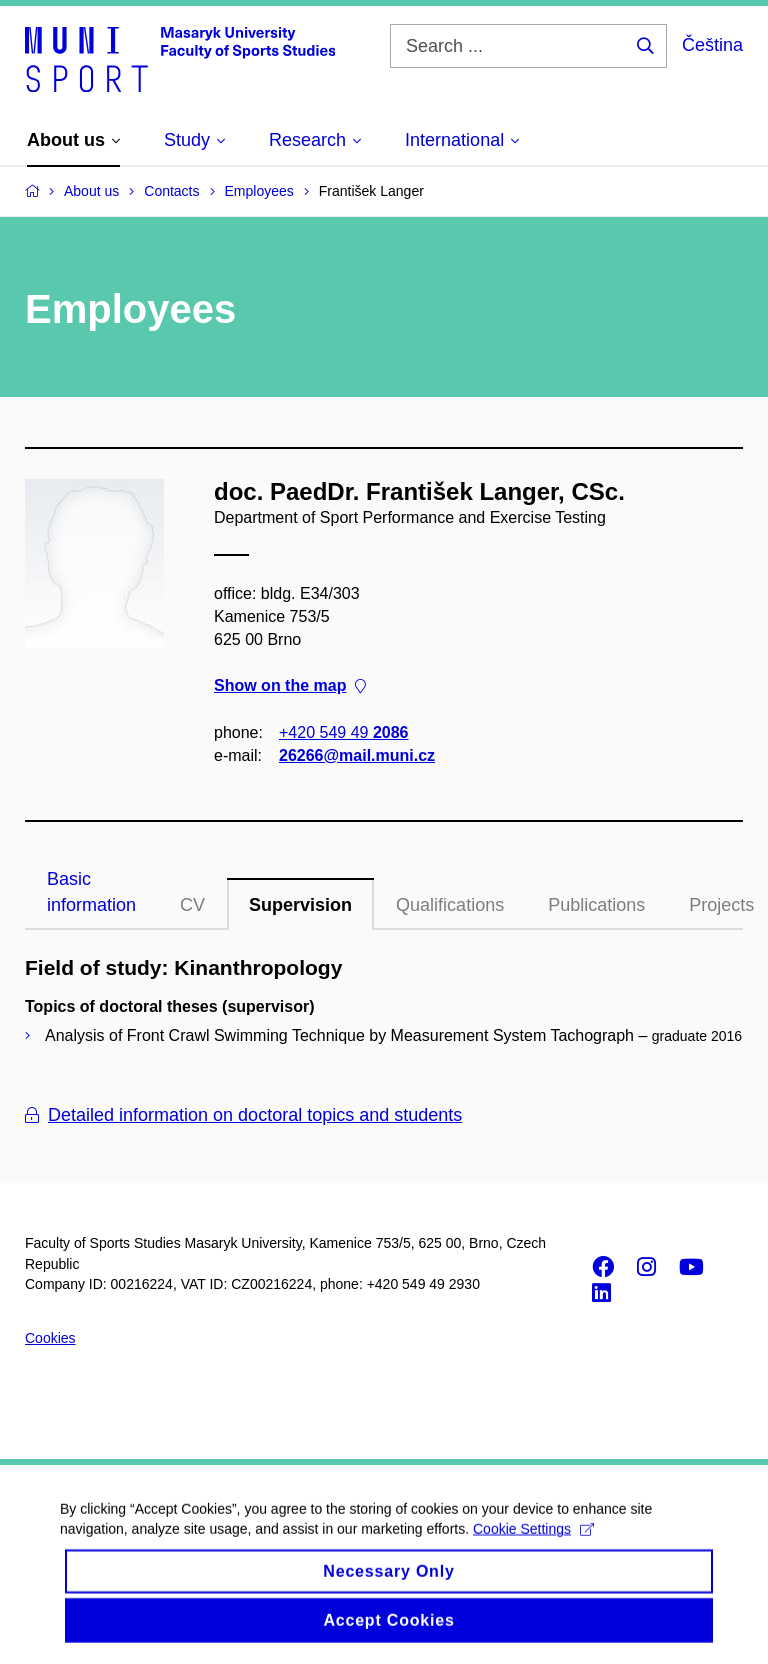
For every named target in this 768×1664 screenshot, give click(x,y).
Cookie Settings (533, 1544)
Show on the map (290, 685)
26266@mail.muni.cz (357, 755)
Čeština (712, 45)
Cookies (50, 1338)
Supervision (300, 905)
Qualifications (450, 905)
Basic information (91, 892)
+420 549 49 (343, 731)
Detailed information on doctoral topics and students (243, 1115)
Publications (596, 905)
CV (192, 905)
